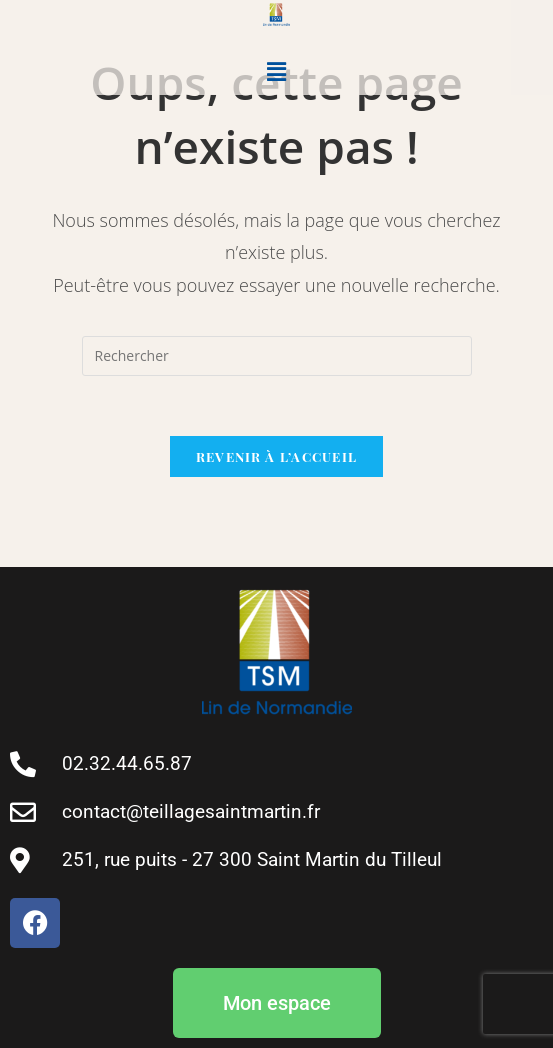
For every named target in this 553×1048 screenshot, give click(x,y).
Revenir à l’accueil (277, 456)
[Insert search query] (277, 356)
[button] (276, 71)
